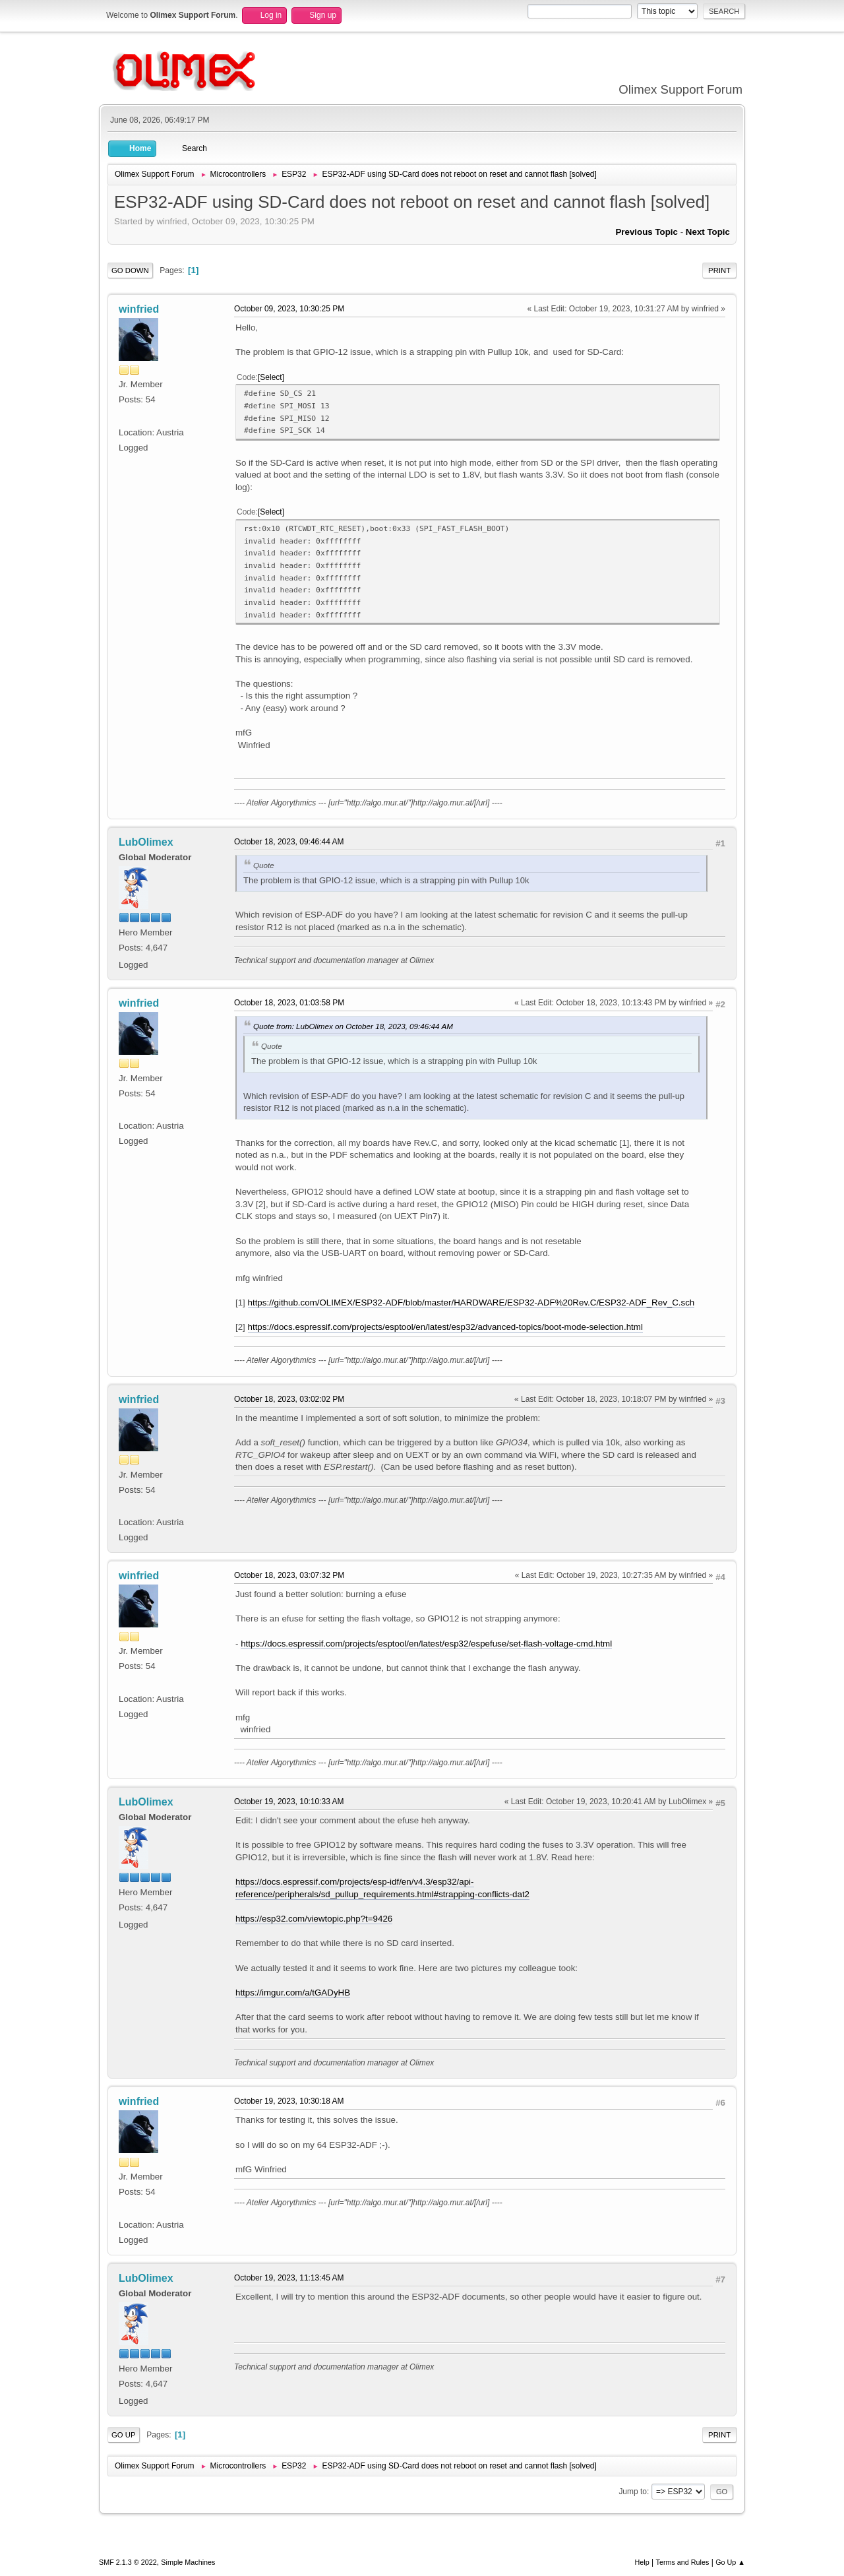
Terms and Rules (682, 2562)
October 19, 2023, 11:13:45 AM (289, 2277)
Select (271, 377)
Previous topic (646, 232)
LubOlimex (146, 842)
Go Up (123, 2435)
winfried (139, 309)
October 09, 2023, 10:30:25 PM (289, 308)
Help (642, 2562)
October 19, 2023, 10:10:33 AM (289, 1801)
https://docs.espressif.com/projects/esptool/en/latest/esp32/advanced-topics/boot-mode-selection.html (445, 1327)
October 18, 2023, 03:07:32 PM (289, 1575)
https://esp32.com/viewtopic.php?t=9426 (313, 1919)
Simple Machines (188, 2562)
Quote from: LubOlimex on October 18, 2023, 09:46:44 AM (353, 1026)
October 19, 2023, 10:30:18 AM (289, 2101)
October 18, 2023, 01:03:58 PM (289, 1002)
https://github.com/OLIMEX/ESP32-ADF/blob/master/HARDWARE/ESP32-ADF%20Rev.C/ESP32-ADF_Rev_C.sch (471, 1302)
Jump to (632, 2491)
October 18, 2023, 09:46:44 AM (289, 841)
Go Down (130, 270)
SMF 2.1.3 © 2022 (128, 2562)
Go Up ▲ (730, 2562)
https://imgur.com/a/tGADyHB (292, 1992)
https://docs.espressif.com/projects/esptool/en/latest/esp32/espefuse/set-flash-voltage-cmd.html (426, 1644)
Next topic (708, 232)
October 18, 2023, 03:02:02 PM (289, 1399)
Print (719, 270)
